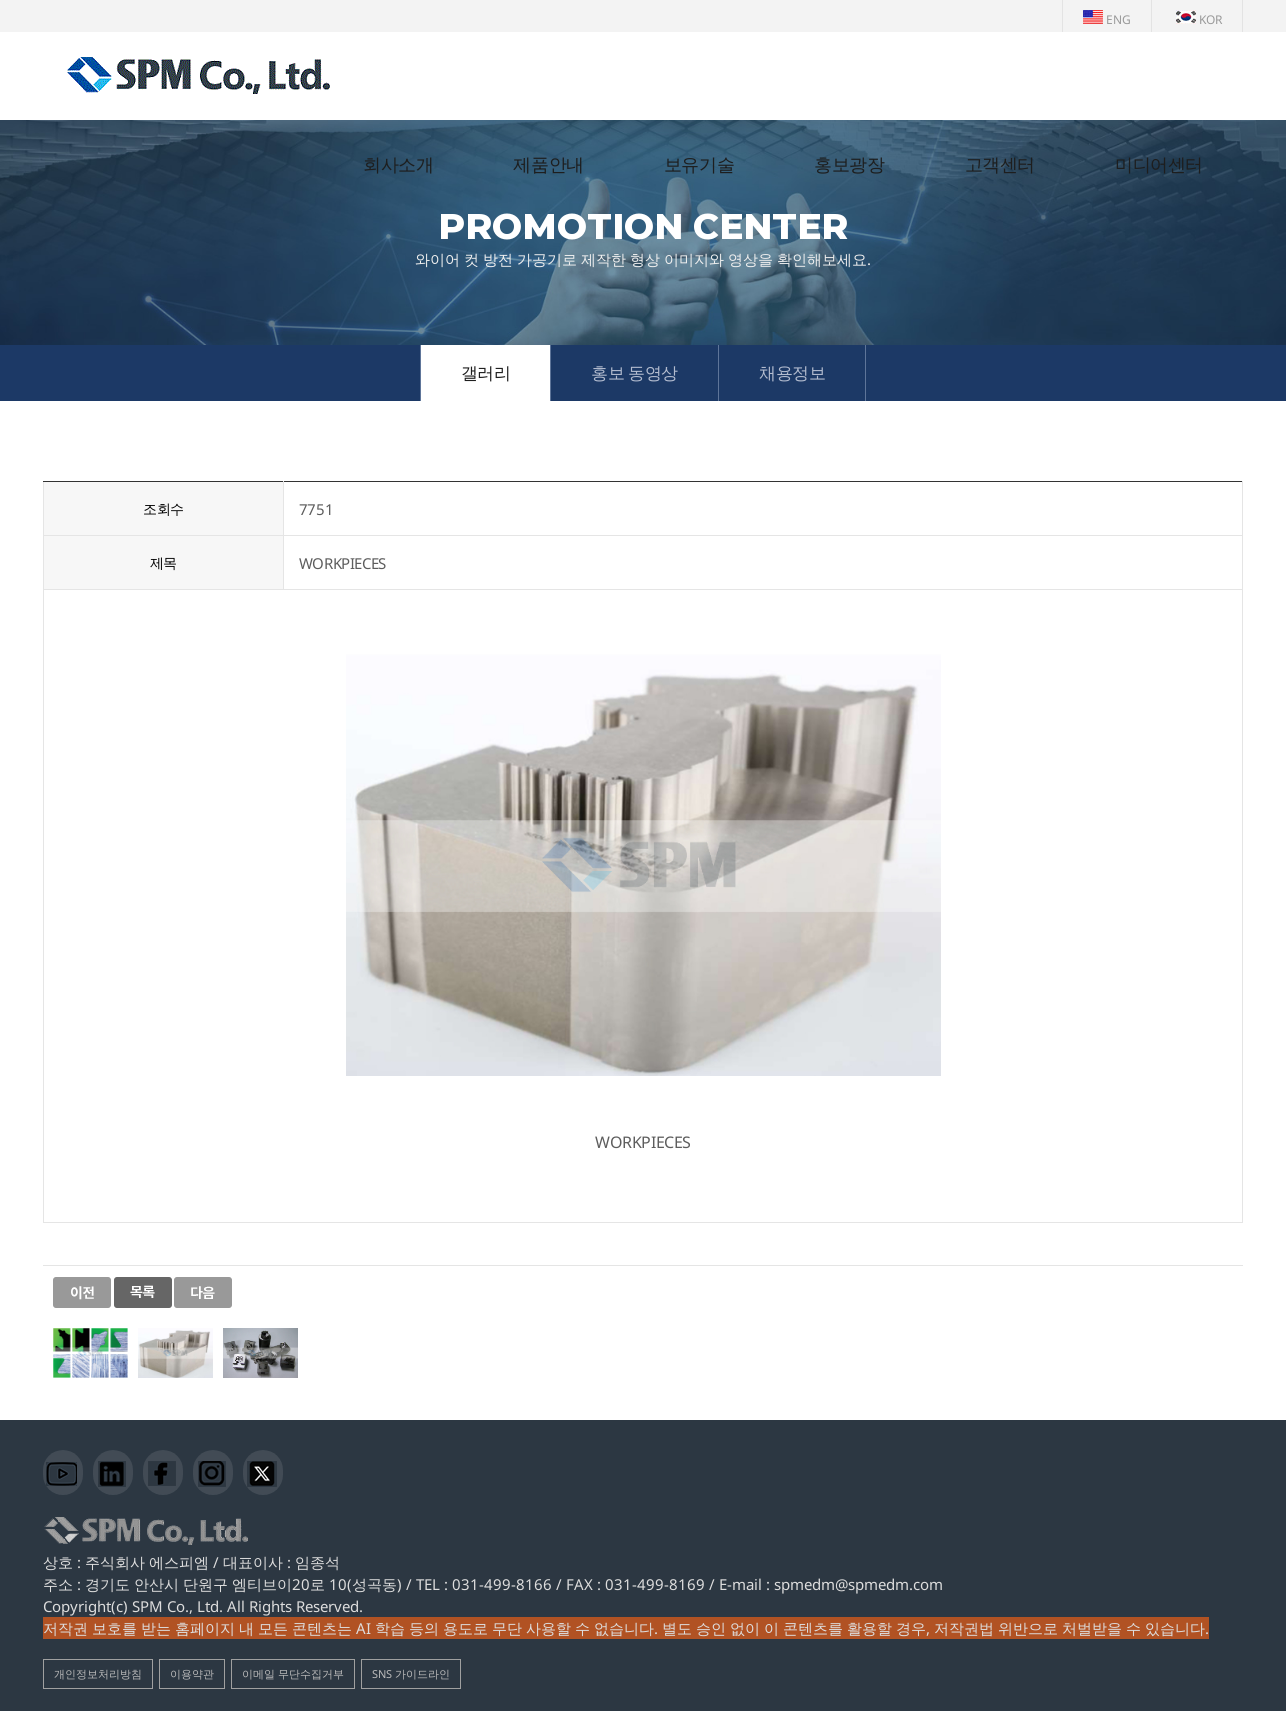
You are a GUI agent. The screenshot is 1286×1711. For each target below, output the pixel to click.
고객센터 (1000, 165)
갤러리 (486, 372)
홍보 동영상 (634, 372)
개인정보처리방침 (98, 1673)
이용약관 (192, 1673)
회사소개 (398, 165)
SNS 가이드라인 (411, 1673)
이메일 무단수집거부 (293, 1673)
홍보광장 (849, 165)
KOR (1199, 19)
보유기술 (699, 165)
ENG (1107, 19)
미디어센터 (1159, 165)
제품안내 (548, 165)
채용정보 (792, 372)
